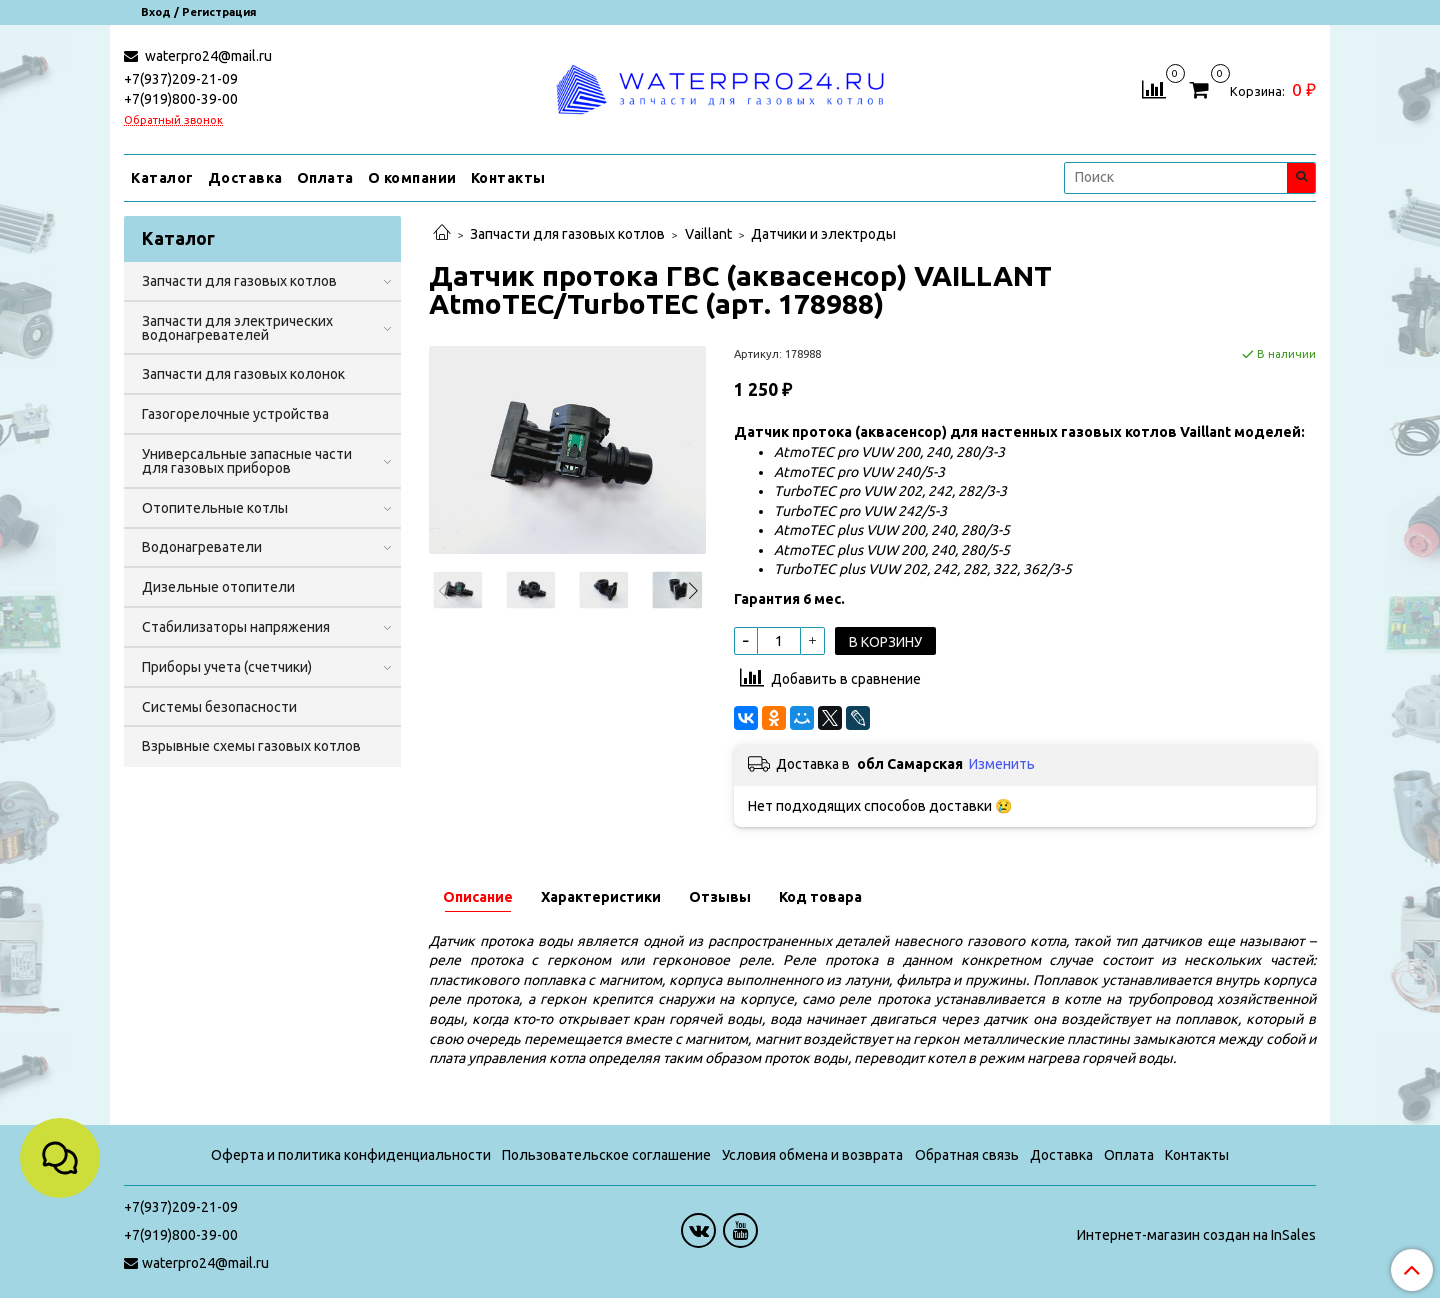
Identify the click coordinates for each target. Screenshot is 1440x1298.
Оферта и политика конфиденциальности (351, 1155)
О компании (412, 178)
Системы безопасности (219, 707)
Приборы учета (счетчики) (227, 667)
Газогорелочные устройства (235, 414)
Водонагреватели (202, 547)
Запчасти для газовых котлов (567, 234)
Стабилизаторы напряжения (236, 627)
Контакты (508, 178)
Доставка (245, 178)
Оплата (325, 178)
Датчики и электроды (823, 234)
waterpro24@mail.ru (207, 56)
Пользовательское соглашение (606, 1155)
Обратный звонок (173, 120)
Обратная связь (967, 1155)
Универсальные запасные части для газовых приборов (247, 461)
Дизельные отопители (218, 587)
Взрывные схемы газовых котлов (251, 746)
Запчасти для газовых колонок (243, 374)
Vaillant (708, 234)
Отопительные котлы (215, 508)
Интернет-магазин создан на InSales (1196, 1235)
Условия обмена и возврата (812, 1155)
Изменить (1002, 764)
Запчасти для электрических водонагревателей (237, 328)
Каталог (162, 178)
